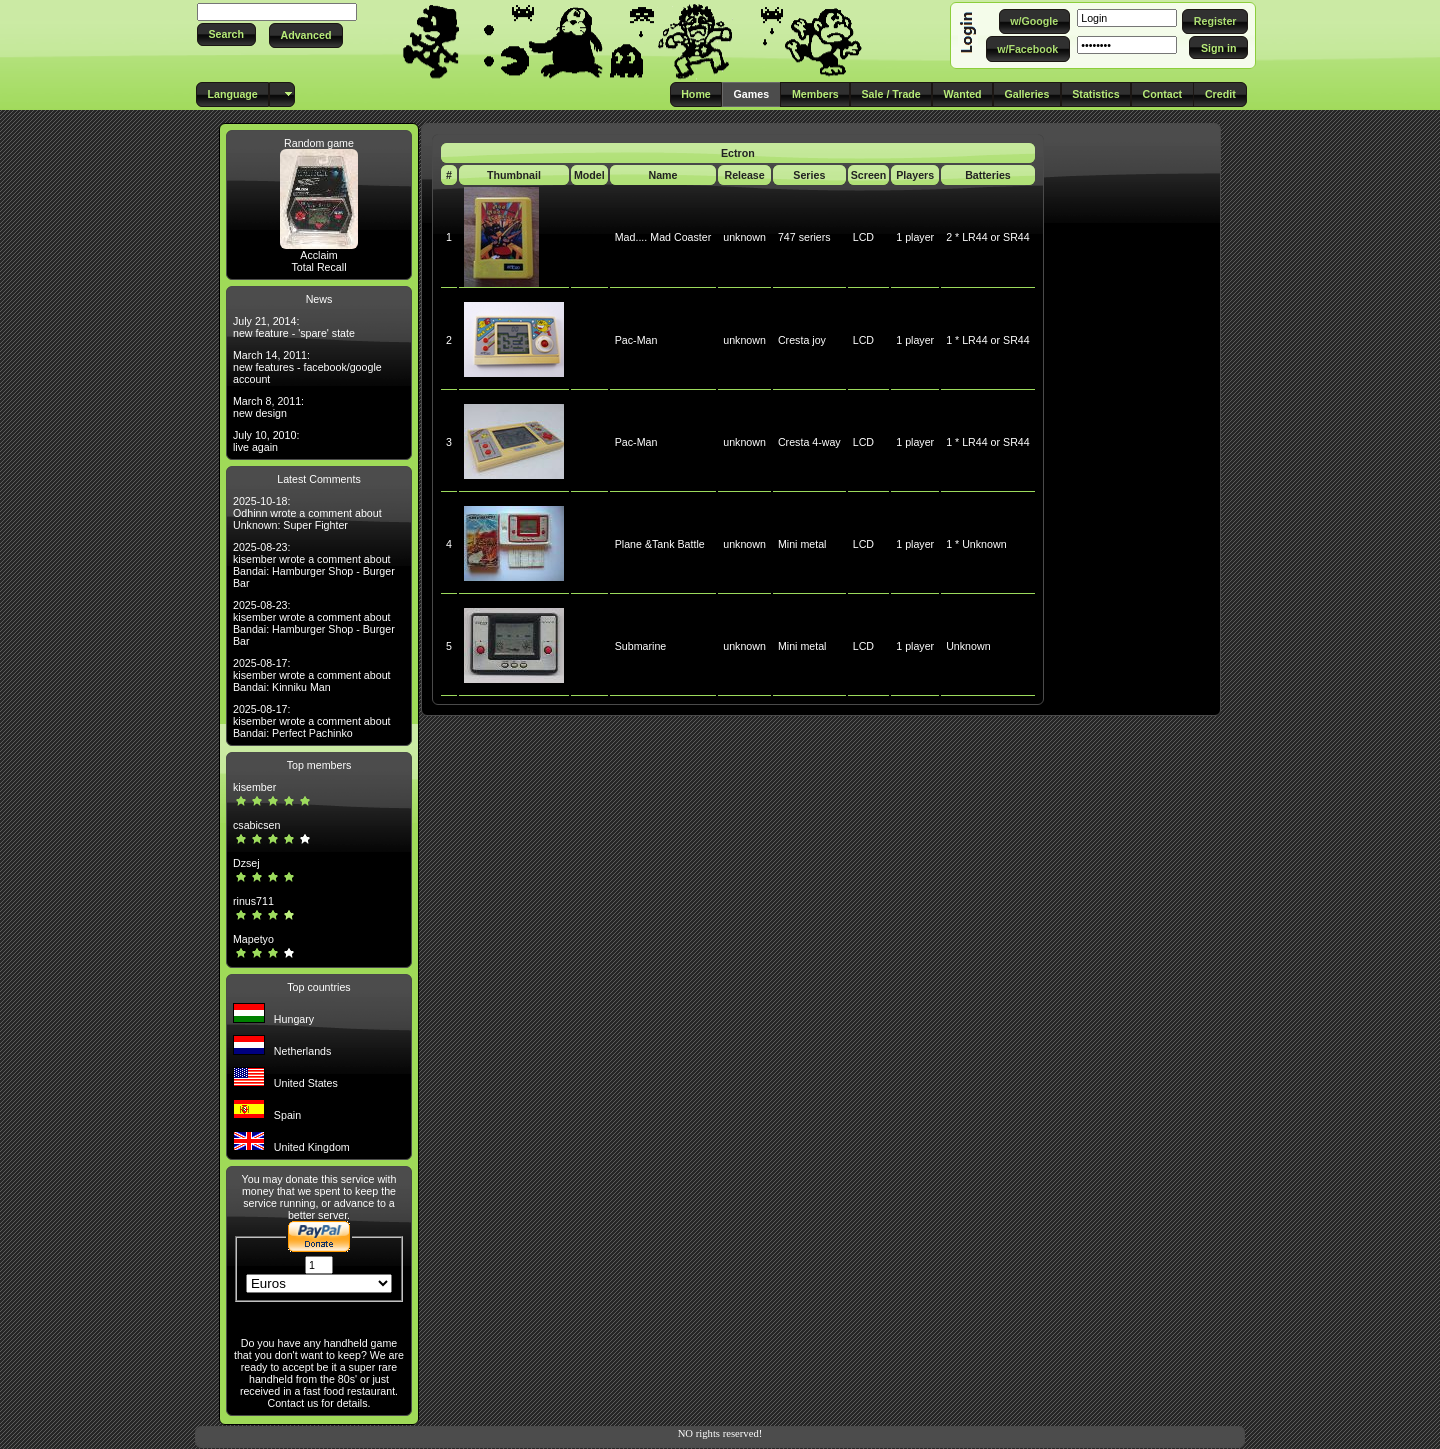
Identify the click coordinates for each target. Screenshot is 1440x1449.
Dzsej (246, 863)
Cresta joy (802, 340)
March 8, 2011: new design (268, 407)
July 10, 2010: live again (266, 441)
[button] (226, 34)
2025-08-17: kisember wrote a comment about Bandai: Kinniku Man (312, 675)
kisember (254, 787)
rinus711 (253, 901)
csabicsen (256, 825)
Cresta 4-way (809, 442)
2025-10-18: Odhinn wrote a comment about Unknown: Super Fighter (307, 513)
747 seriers (804, 237)
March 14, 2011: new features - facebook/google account (307, 367)
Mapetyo (253, 939)
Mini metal (802, 544)
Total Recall (318, 267)
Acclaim (318, 255)
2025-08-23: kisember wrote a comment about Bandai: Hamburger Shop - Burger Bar (314, 565)
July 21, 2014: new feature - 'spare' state (294, 327)
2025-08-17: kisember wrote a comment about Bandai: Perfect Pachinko (312, 721)
